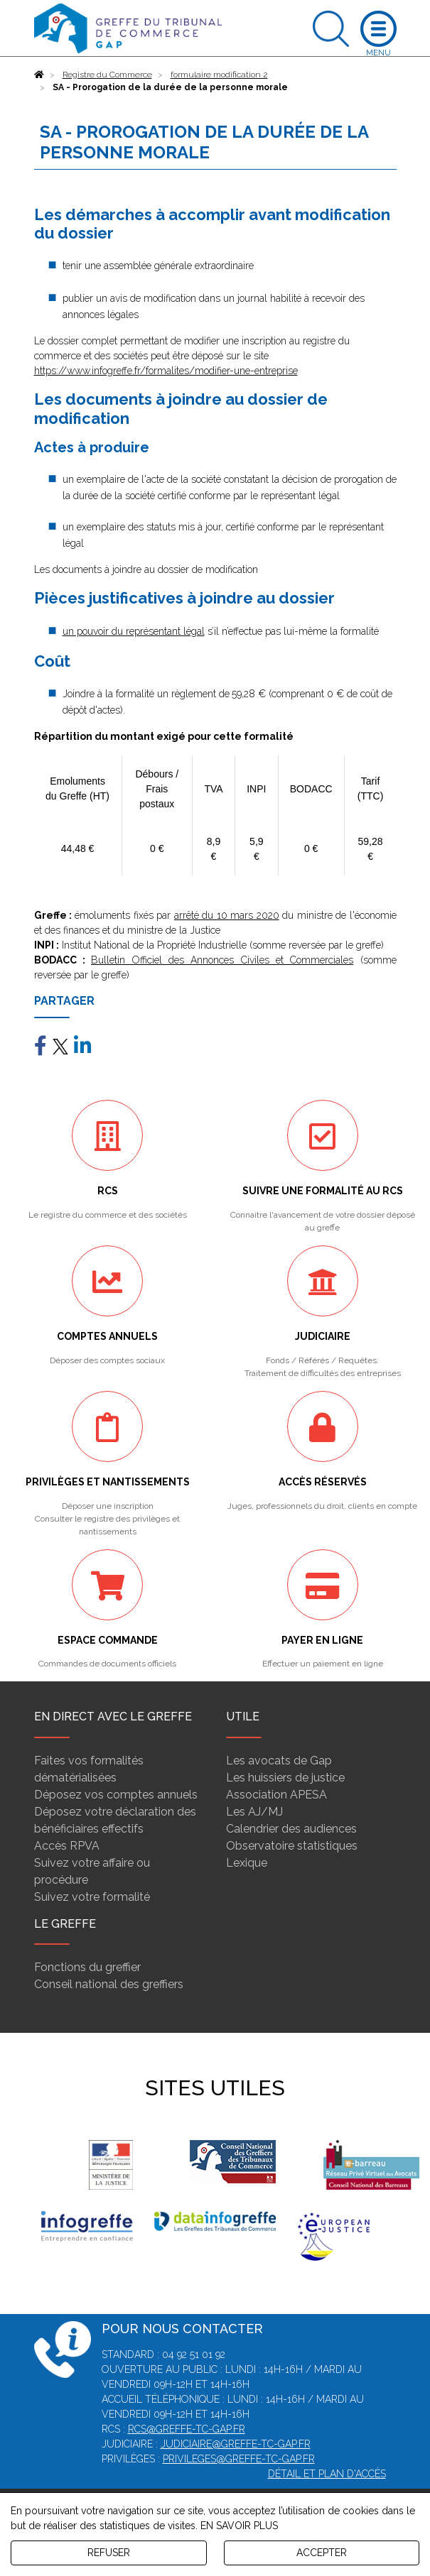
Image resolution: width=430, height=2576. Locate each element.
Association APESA (276, 1794)
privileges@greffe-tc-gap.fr (239, 2459)
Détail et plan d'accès (327, 2473)
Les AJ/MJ (254, 1811)
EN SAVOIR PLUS (239, 2525)
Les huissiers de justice (285, 1777)
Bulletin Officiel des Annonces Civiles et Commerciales (222, 960)
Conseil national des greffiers (108, 1984)
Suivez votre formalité (92, 1897)
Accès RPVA (67, 1845)
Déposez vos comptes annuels (116, 1794)
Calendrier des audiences (291, 1828)
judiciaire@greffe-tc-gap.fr (236, 2444)
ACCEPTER (321, 2552)
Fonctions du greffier (87, 1967)
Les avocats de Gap (279, 1760)
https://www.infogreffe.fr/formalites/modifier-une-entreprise (166, 370)
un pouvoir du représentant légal (134, 631)
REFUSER (108, 2552)
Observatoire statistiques (292, 1845)
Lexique (246, 1863)
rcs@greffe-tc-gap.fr (186, 2429)
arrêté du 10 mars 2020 (226, 915)
